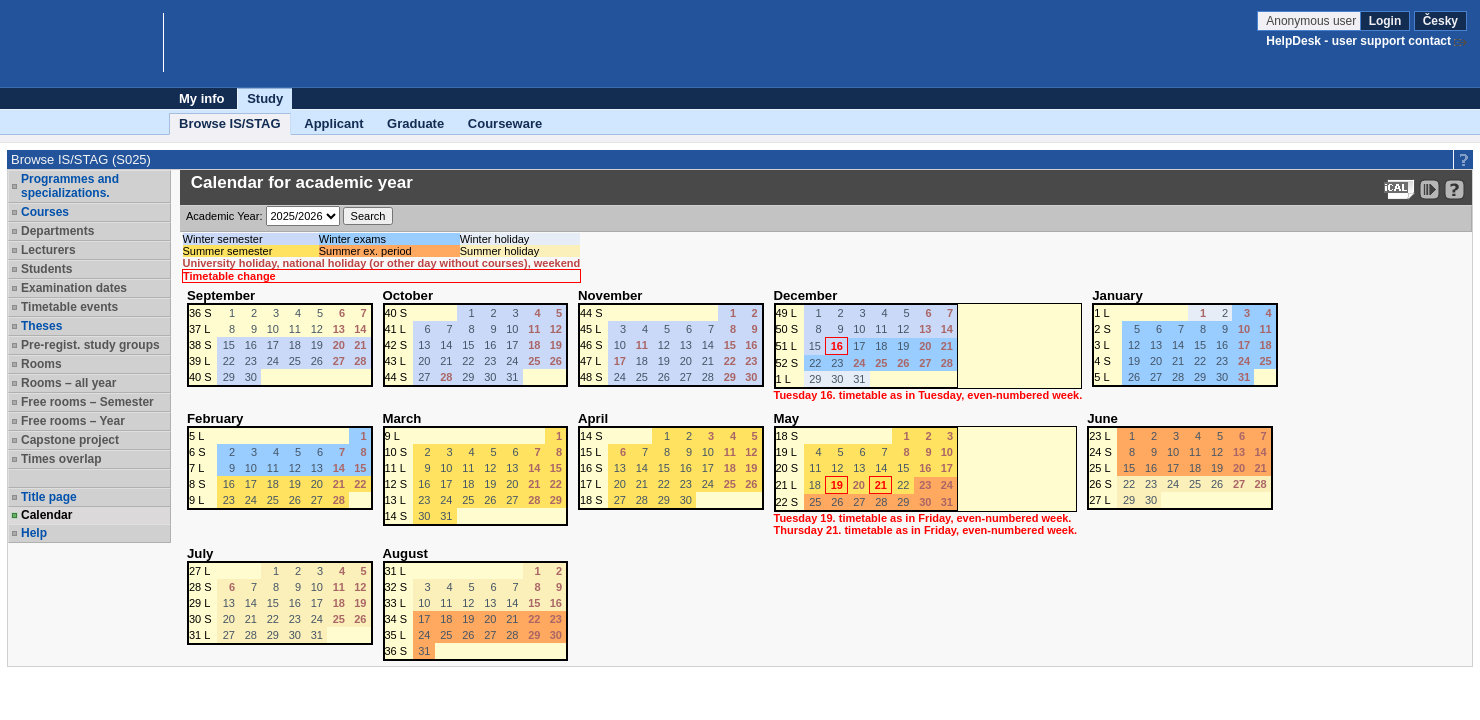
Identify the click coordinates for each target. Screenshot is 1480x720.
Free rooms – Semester (87, 402)
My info (202, 98)
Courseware (505, 123)
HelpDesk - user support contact (1358, 41)
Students (46, 269)
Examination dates (74, 288)
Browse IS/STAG (230, 123)
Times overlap (61, 459)
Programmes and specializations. (70, 186)
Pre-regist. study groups (90, 345)
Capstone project (70, 440)
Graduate (415, 123)
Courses (45, 212)
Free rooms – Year (73, 421)
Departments (57, 231)
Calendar (46, 515)
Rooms (41, 364)
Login (1385, 21)
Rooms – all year (68, 383)
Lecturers (48, 250)
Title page (49, 497)
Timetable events (69, 307)
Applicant (333, 123)
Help (34, 533)
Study (265, 98)
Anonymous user (1312, 21)
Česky (1440, 21)
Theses (41, 326)
